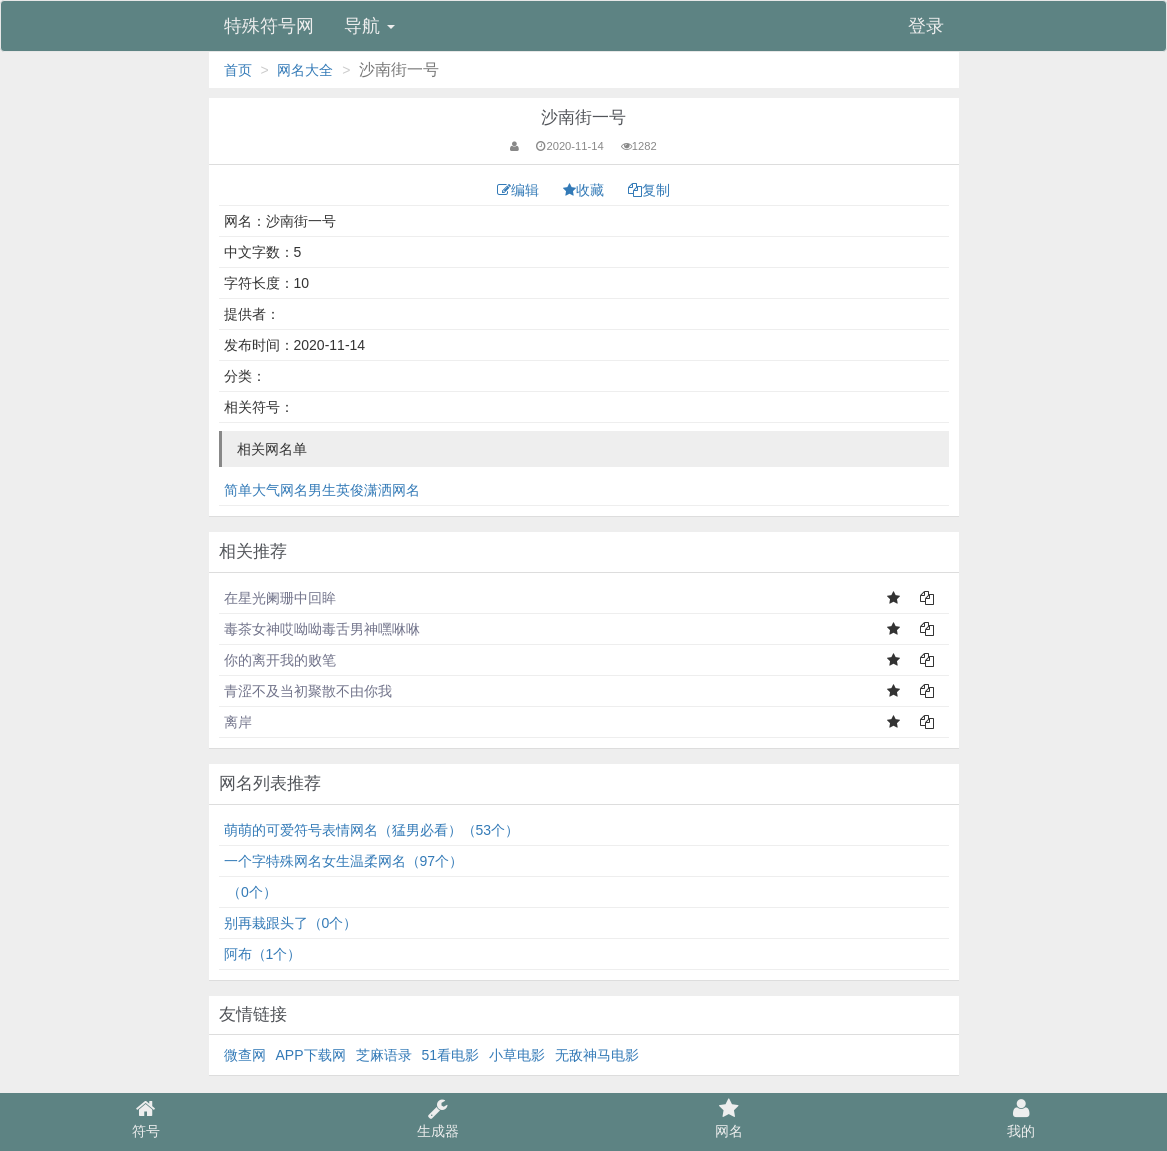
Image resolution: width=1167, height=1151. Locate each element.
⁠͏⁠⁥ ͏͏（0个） (250, 892)
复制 (649, 190)
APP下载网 (311, 1055)
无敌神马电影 (597, 1055)
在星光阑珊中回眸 (280, 598)
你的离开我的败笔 (280, 660)
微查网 (245, 1055)
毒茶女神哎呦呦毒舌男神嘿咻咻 (322, 629)
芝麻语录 (384, 1055)
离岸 (238, 722)
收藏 (585, 190)
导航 (369, 26)
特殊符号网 (269, 26)
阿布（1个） (263, 954)
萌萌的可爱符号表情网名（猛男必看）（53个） (372, 830)
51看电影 (451, 1055)
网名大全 (305, 70)
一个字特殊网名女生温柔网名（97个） (344, 861)
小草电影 (517, 1055)
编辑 (520, 190)
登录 (926, 26)
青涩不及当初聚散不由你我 (308, 691)
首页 (238, 70)
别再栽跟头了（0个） (291, 923)
